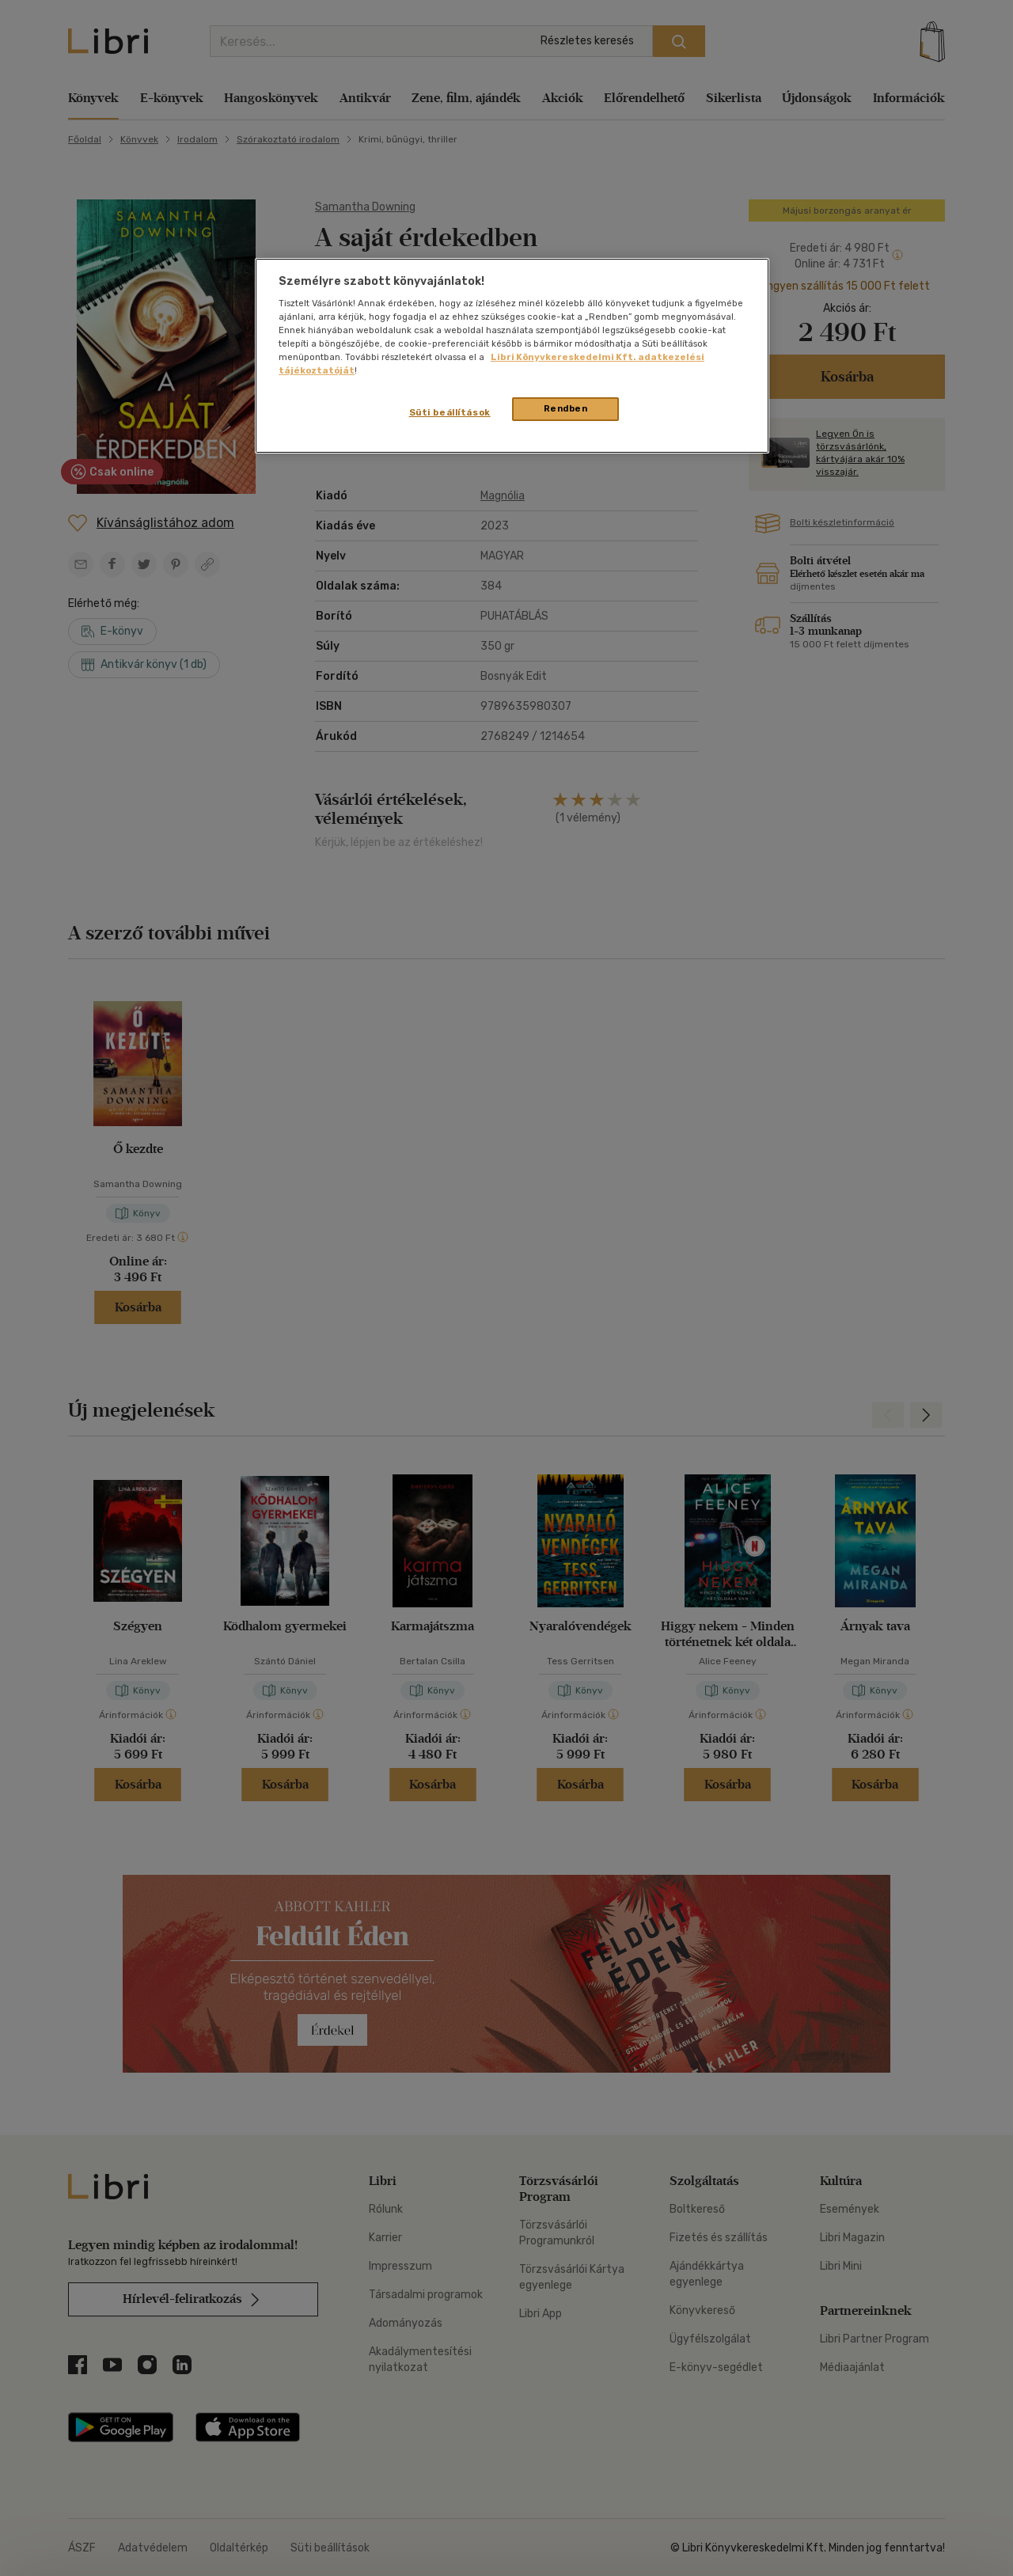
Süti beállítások (450, 412)
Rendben (566, 408)
